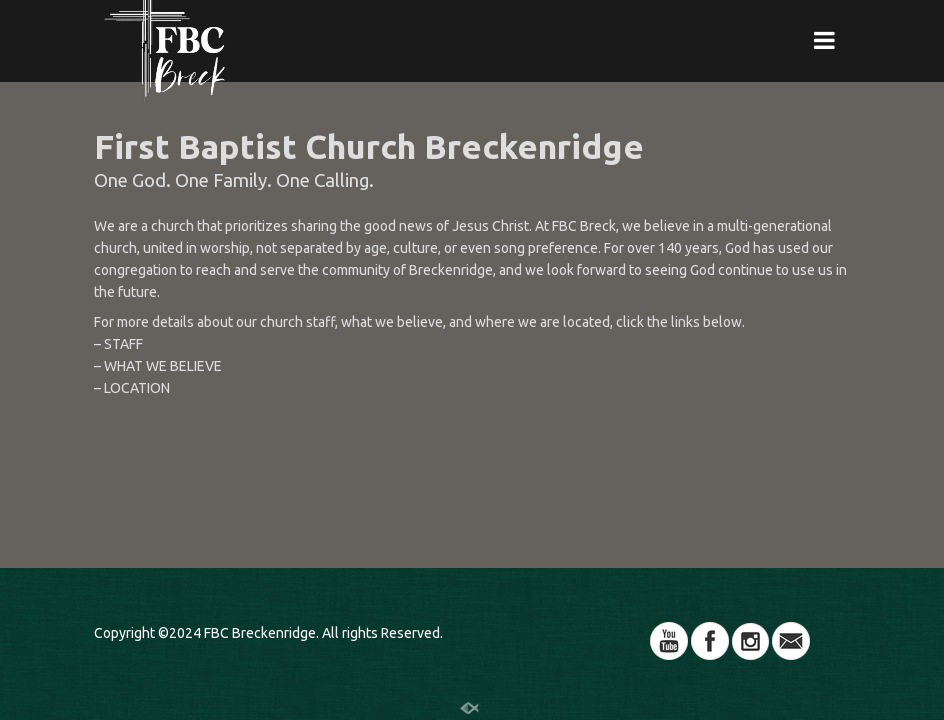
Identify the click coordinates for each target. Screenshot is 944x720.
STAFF (123, 344)
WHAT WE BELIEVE (163, 366)
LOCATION (137, 388)
